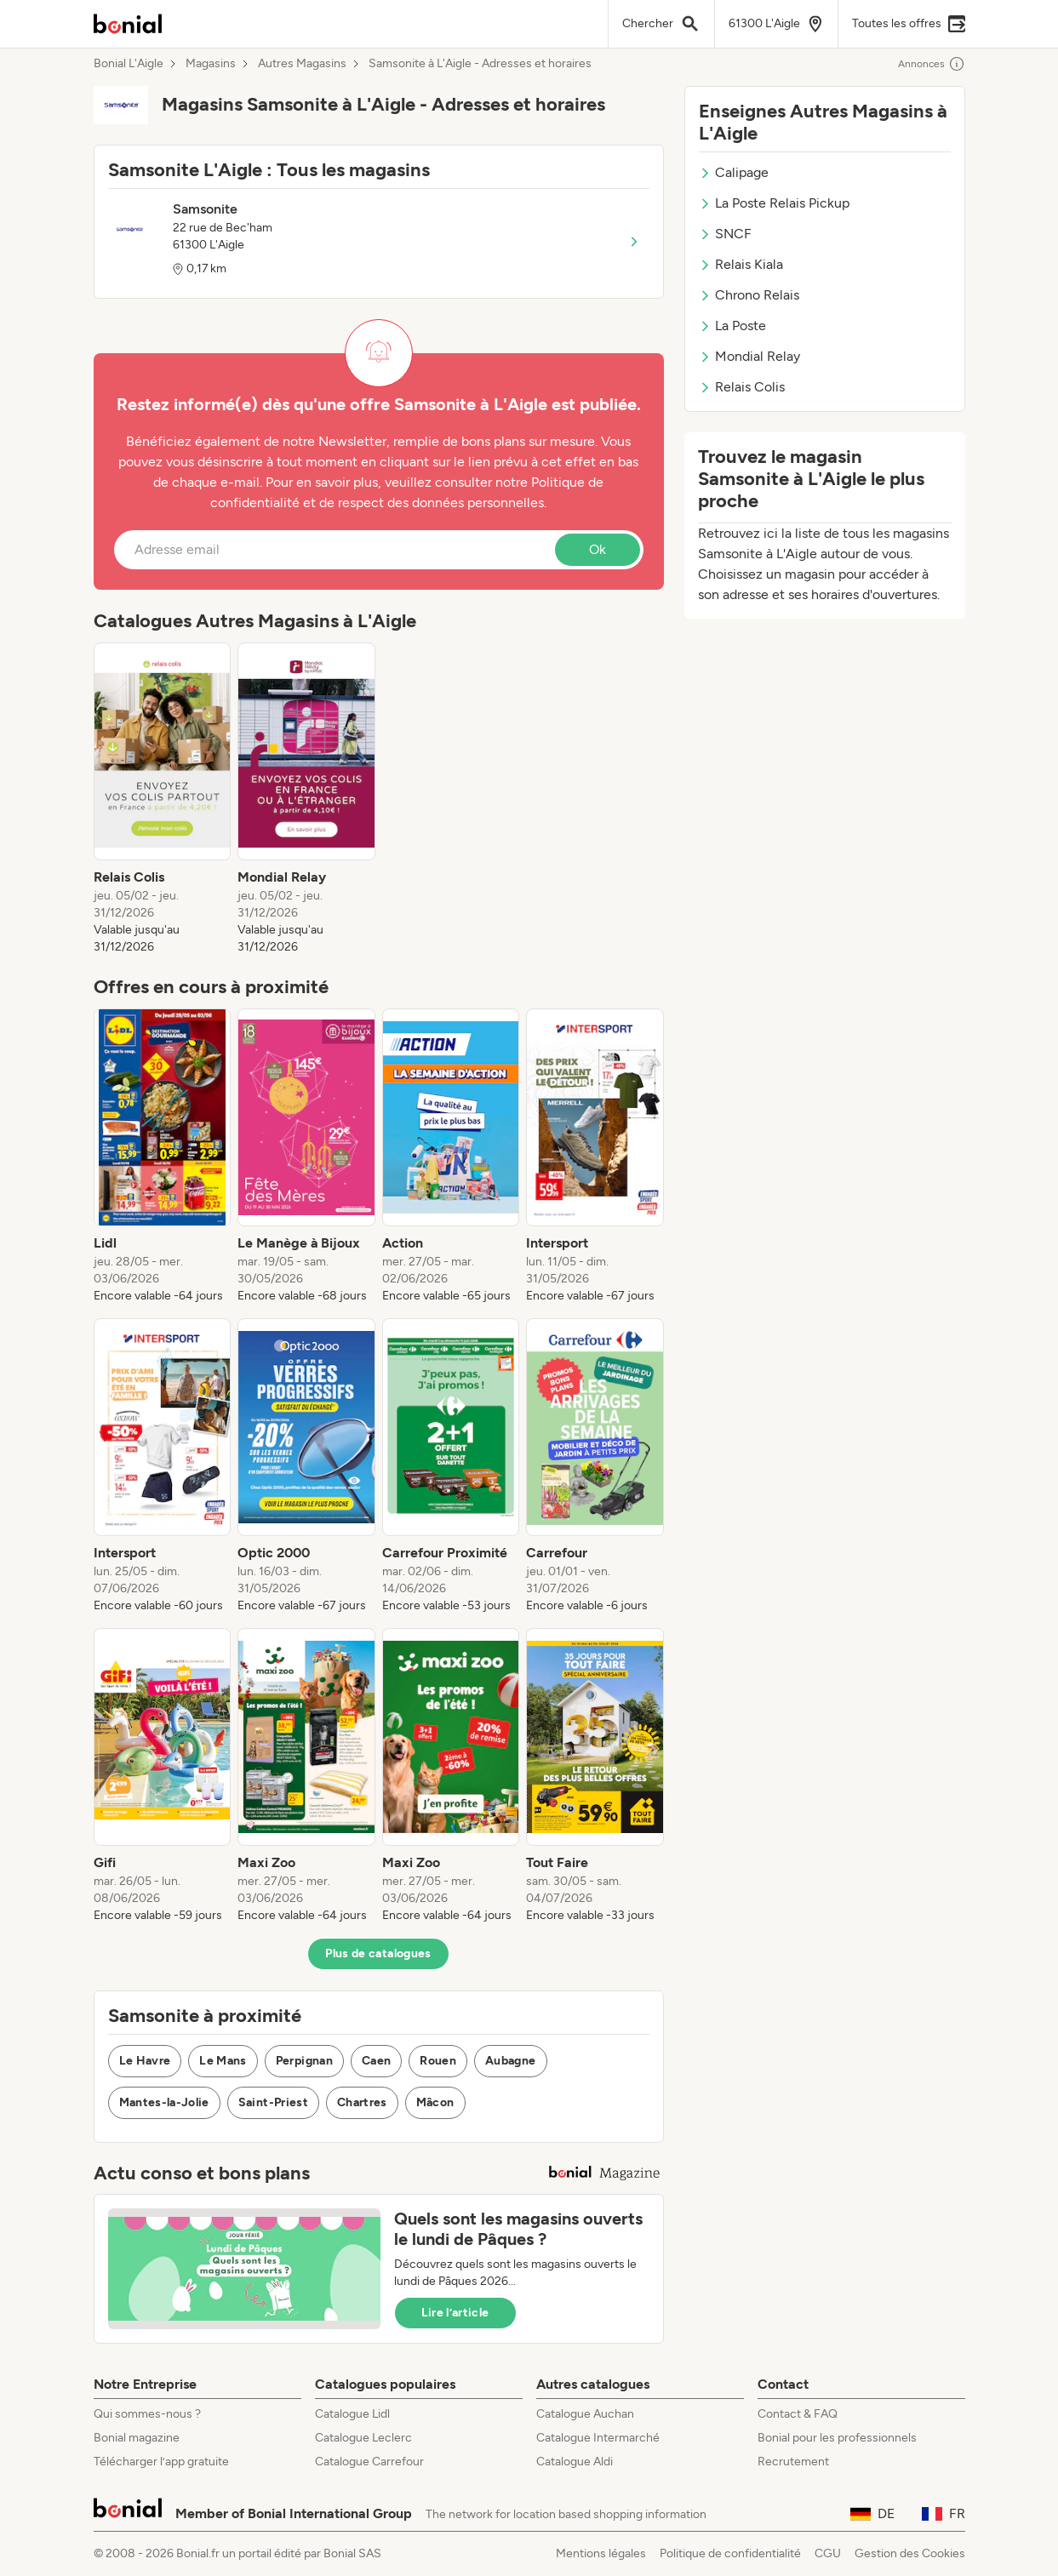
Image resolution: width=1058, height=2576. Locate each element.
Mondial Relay (749, 356)
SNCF (725, 234)
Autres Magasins (302, 64)
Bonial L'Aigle (128, 64)
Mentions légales (601, 2553)
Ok (597, 549)
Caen (376, 2060)
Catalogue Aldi (574, 2461)
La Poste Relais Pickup (774, 203)
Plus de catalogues (378, 1953)
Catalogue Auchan (585, 2414)
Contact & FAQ (798, 2414)
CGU (828, 2553)
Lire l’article (455, 2312)
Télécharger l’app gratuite (161, 2461)
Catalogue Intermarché (598, 2437)
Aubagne (510, 2060)
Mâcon (435, 2102)
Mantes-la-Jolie (164, 2102)
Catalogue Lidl (352, 2414)
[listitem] (163, 799)
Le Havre (145, 2060)
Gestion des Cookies (910, 2553)
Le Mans (222, 2060)
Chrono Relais (749, 295)
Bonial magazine (137, 2437)
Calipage (734, 172)
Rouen (438, 2060)
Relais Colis (742, 387)
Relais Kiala (741, 264)
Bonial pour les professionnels (837, 2437)
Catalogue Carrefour (369, 2461)
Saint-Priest (273, 2102)
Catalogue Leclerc (363, 2437)
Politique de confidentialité (730, 2553)
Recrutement (793, 2461)
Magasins (211, 64)
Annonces (931, 63)
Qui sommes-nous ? (147, 2414)
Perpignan (304, 2060)
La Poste (732, 325)
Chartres (362, 2102)
